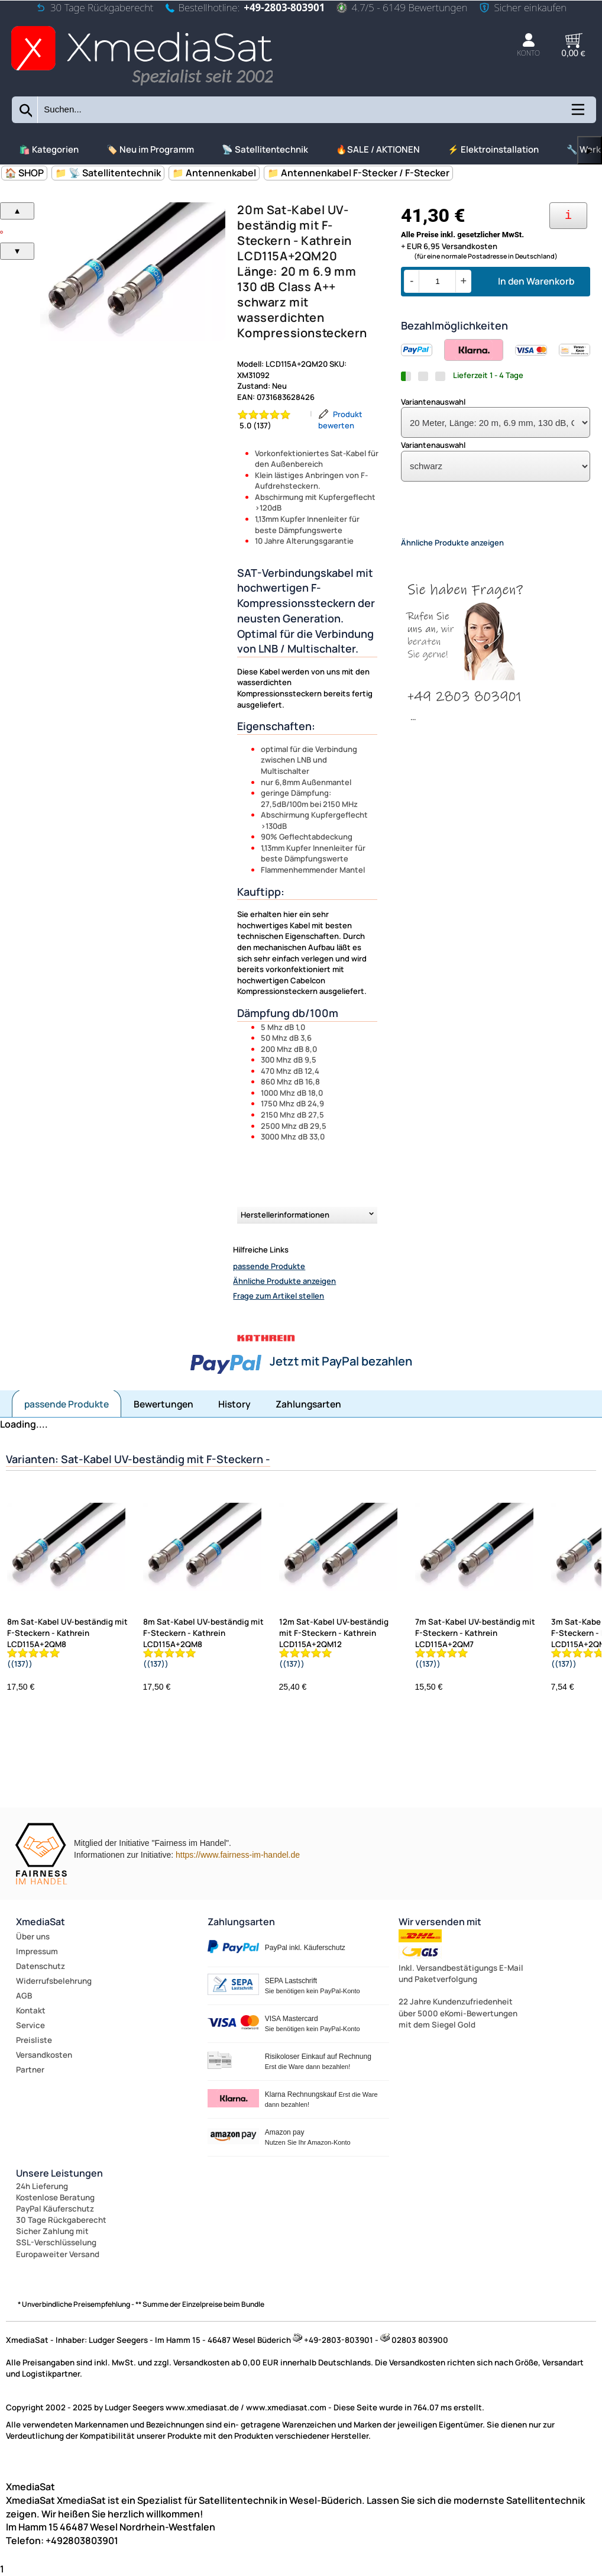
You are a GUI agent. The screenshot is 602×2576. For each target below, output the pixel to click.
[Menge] (437, 281)
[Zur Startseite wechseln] (142, 86)
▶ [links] (590, 150)
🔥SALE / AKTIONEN (378, 149)
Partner (30, 2069)
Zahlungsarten (308, 1403)
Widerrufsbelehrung (54, 1980)
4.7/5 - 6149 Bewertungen (401, 7)
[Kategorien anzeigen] (577, 113)
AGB (24, 1995)
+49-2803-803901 (284, 7)
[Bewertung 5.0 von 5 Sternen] (270, 420)
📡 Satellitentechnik (265, 149)
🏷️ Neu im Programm (150, 149)
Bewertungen (163, 1403)
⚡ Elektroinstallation (493, 149)
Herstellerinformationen (285, 1214)
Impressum (37, 1951)
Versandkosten (44, 2054)
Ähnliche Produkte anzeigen (284, 1281)
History (234, 1403)
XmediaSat (40, 1921)
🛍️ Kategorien (49, 149)
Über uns (33, 1936)
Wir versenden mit (440, 1921)
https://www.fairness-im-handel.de (238, 1855)
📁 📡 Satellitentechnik (108, 172)
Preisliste (34, 2040)
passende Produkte (269, 1266)
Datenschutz (40, 1966)
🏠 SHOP (24, 172)
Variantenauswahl (433, 401)
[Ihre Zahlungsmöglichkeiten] (568, 215)
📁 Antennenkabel (214, 172)
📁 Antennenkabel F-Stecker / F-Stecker (358, 172)
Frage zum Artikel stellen (278, 1295)
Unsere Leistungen (59, 2173)
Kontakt (31, 2010)
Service (30, 2025)
